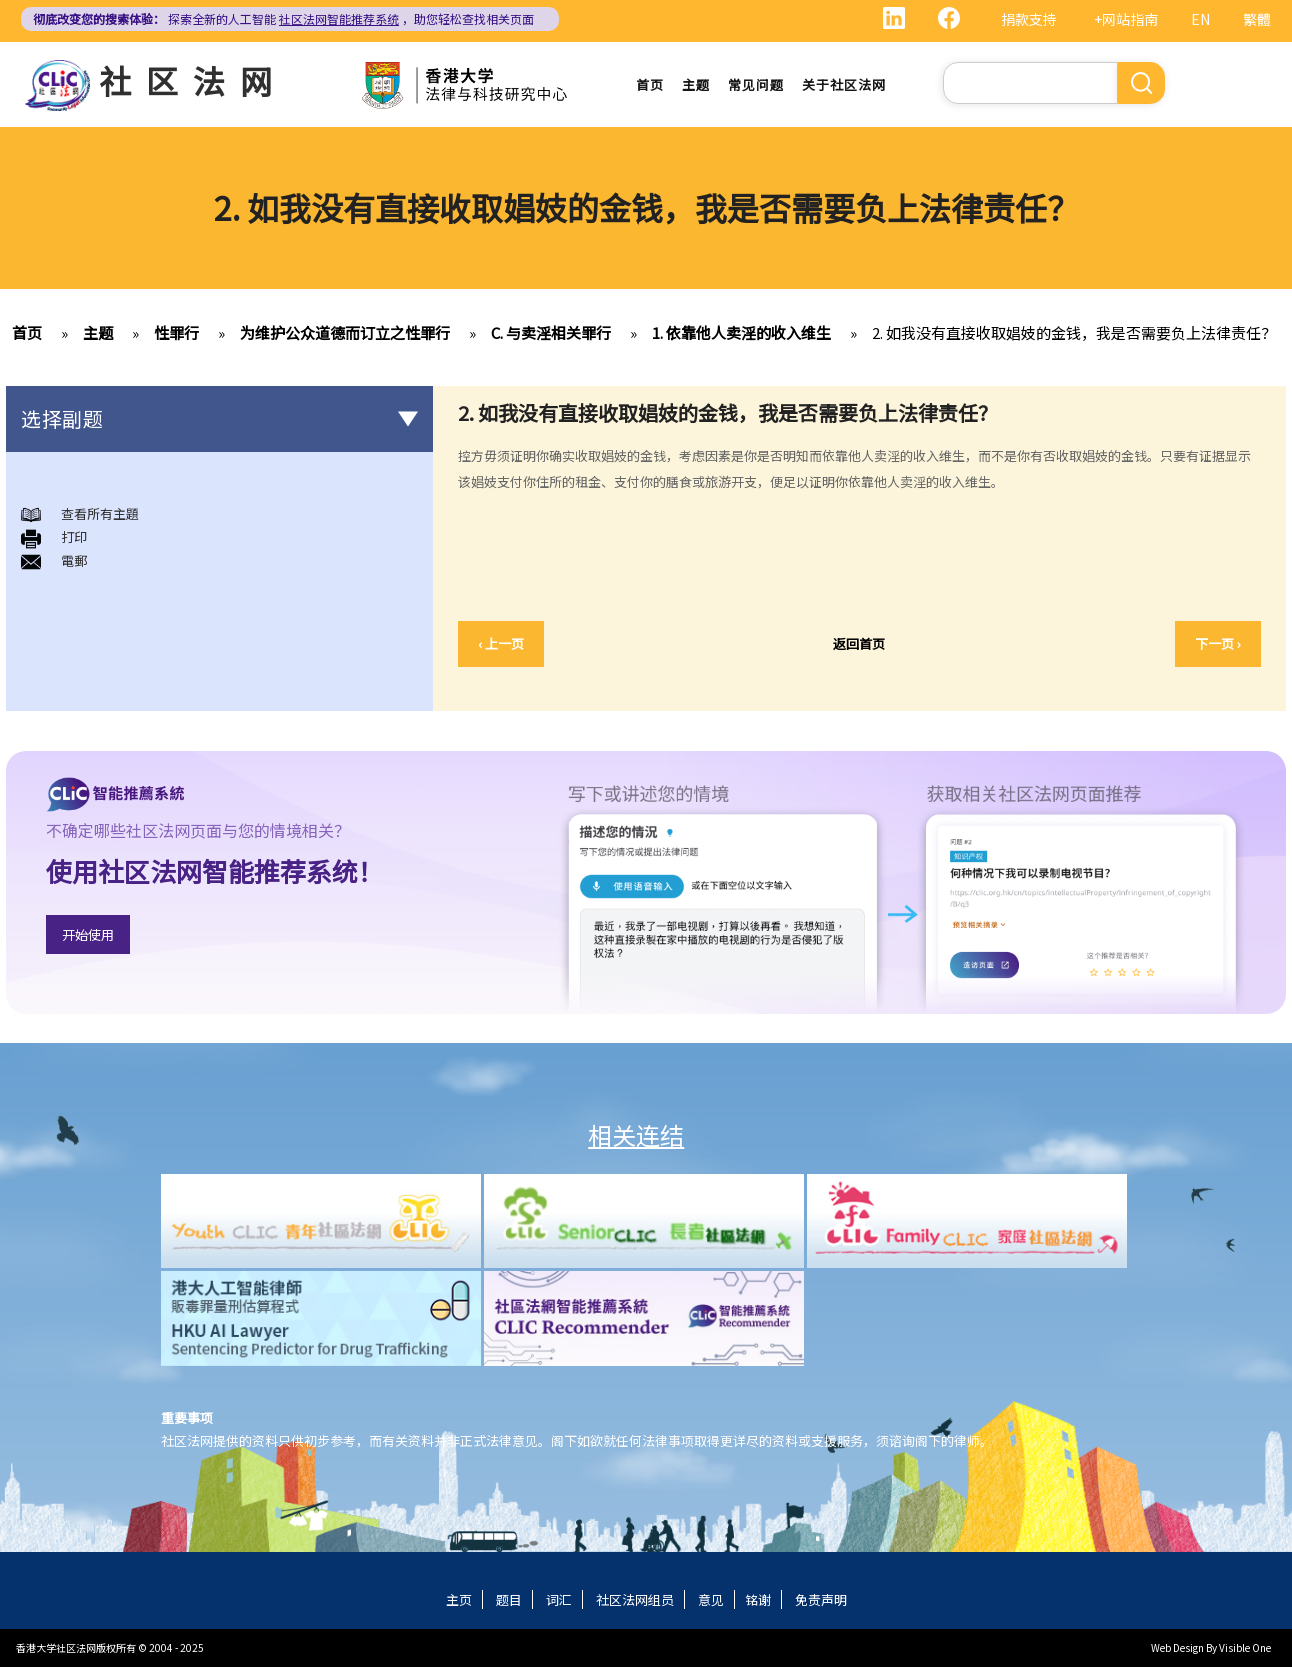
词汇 (559, 1599)
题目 (509, 1599)
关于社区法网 (844, 84)
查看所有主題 (100, 513)
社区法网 (193, 80)
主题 (696, 84)
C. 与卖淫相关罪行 (551, 332)
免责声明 (821, 1599)
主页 (459, 1599)
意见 (711, 1599)
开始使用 (88, 934)
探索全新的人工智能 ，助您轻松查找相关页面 (283, 18)
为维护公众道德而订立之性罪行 (345, 332)
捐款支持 (1029, 19)
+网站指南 (1126, 19)
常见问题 (756, 84)
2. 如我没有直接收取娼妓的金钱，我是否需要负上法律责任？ (1074, 332)
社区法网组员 (635, 1599)
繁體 (1257, 19)
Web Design (1177, 1647)
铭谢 (758, 1599)
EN (1200, 19)
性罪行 (176, 332)
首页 (650, 84)
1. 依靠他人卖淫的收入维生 (741, 332)
